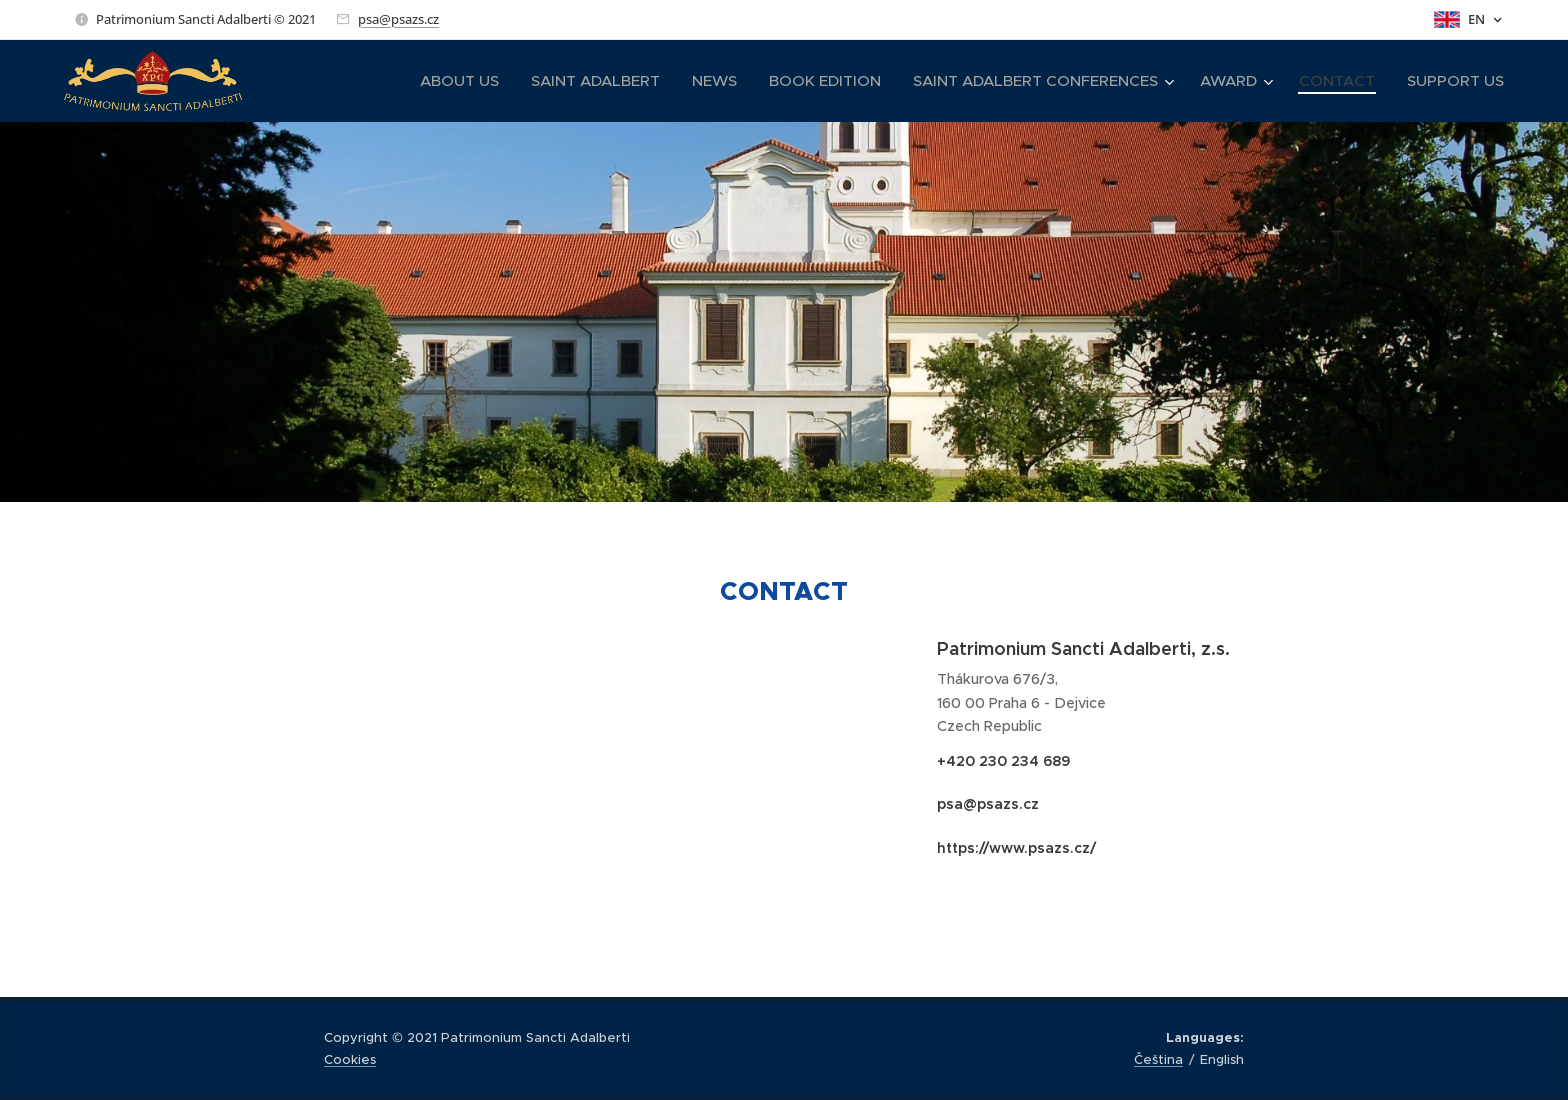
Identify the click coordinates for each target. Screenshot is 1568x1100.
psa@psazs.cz (398, 19)
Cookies (350, 1059)
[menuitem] (465, 81)
